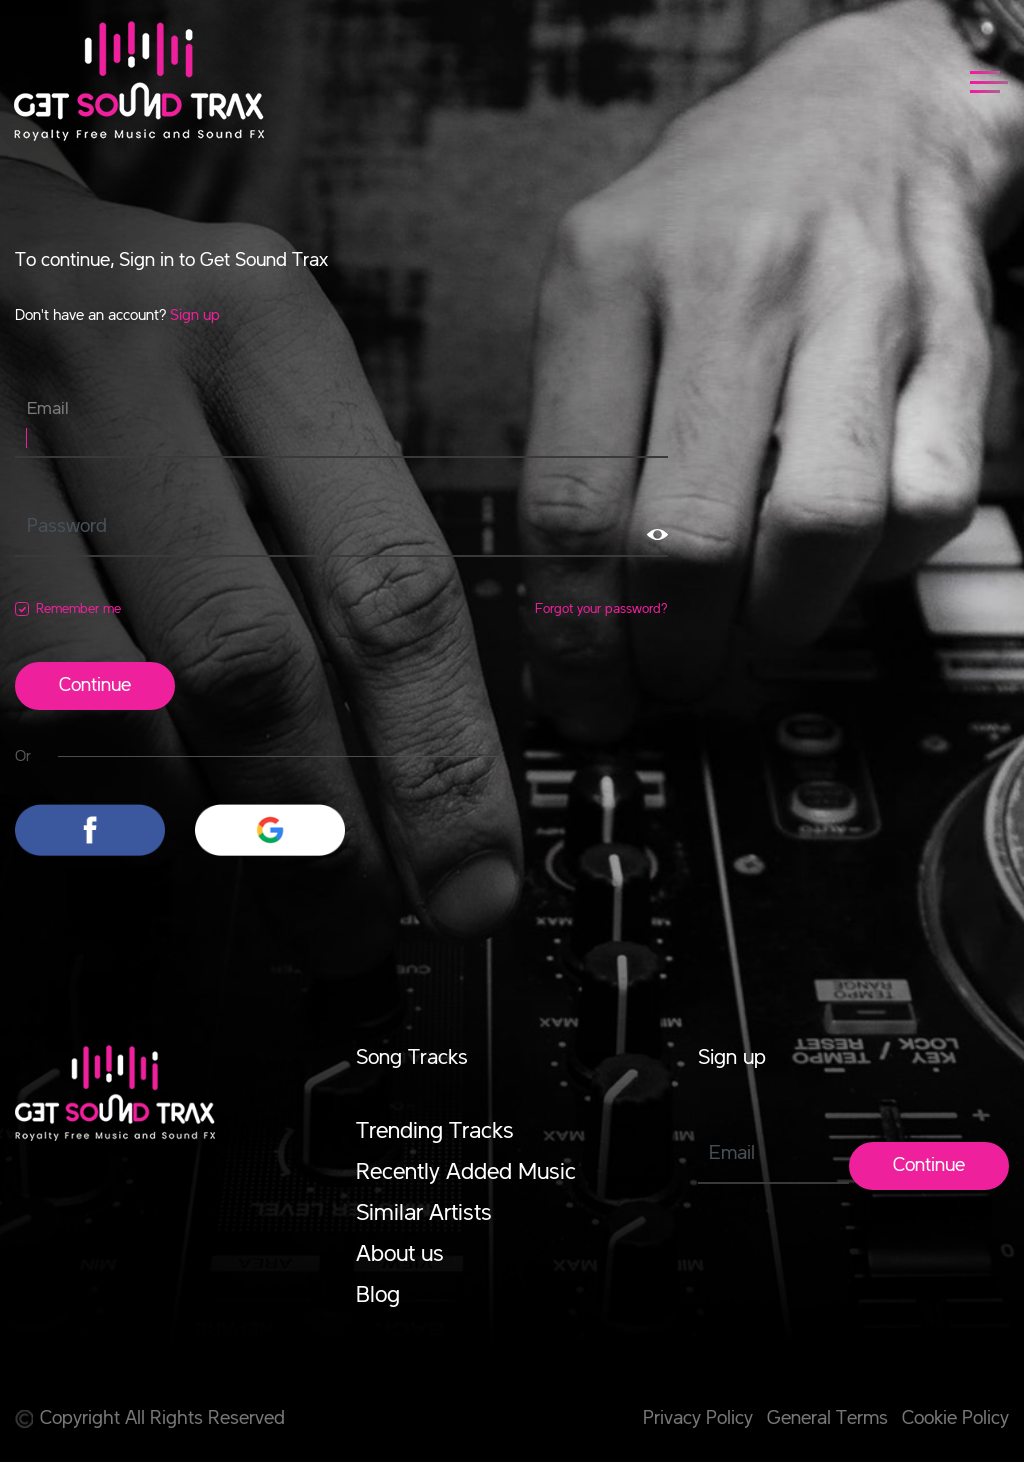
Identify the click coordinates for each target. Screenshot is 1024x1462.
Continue (95, 686)
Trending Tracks (435, 1132)
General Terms (827, 1419)
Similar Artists (424, 1214)
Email (48, 409)
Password (67, 527)
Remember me (78, 609)
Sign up (195, 316)
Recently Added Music (466, 1173)
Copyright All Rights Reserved (150, 1419)
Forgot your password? (601, 609)
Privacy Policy (698, 1419)
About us (400, 1255)
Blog (378, 1296)
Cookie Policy (955, 1419)
